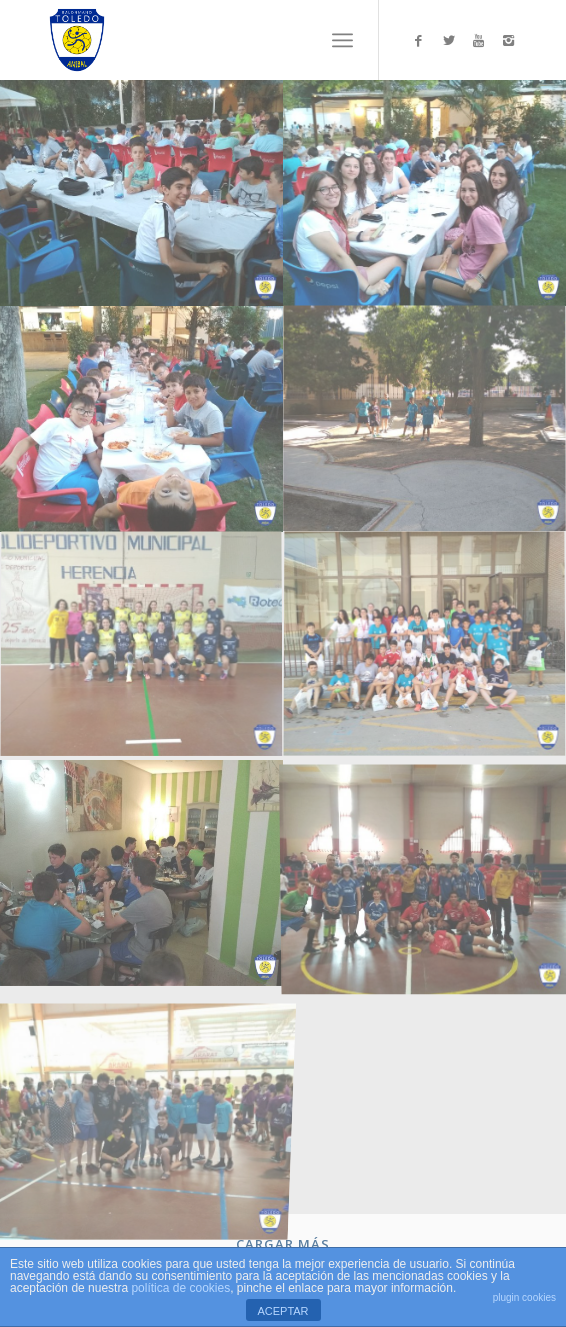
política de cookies (180, 1288)
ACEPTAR (282, 1311)
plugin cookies (524, 1297)
